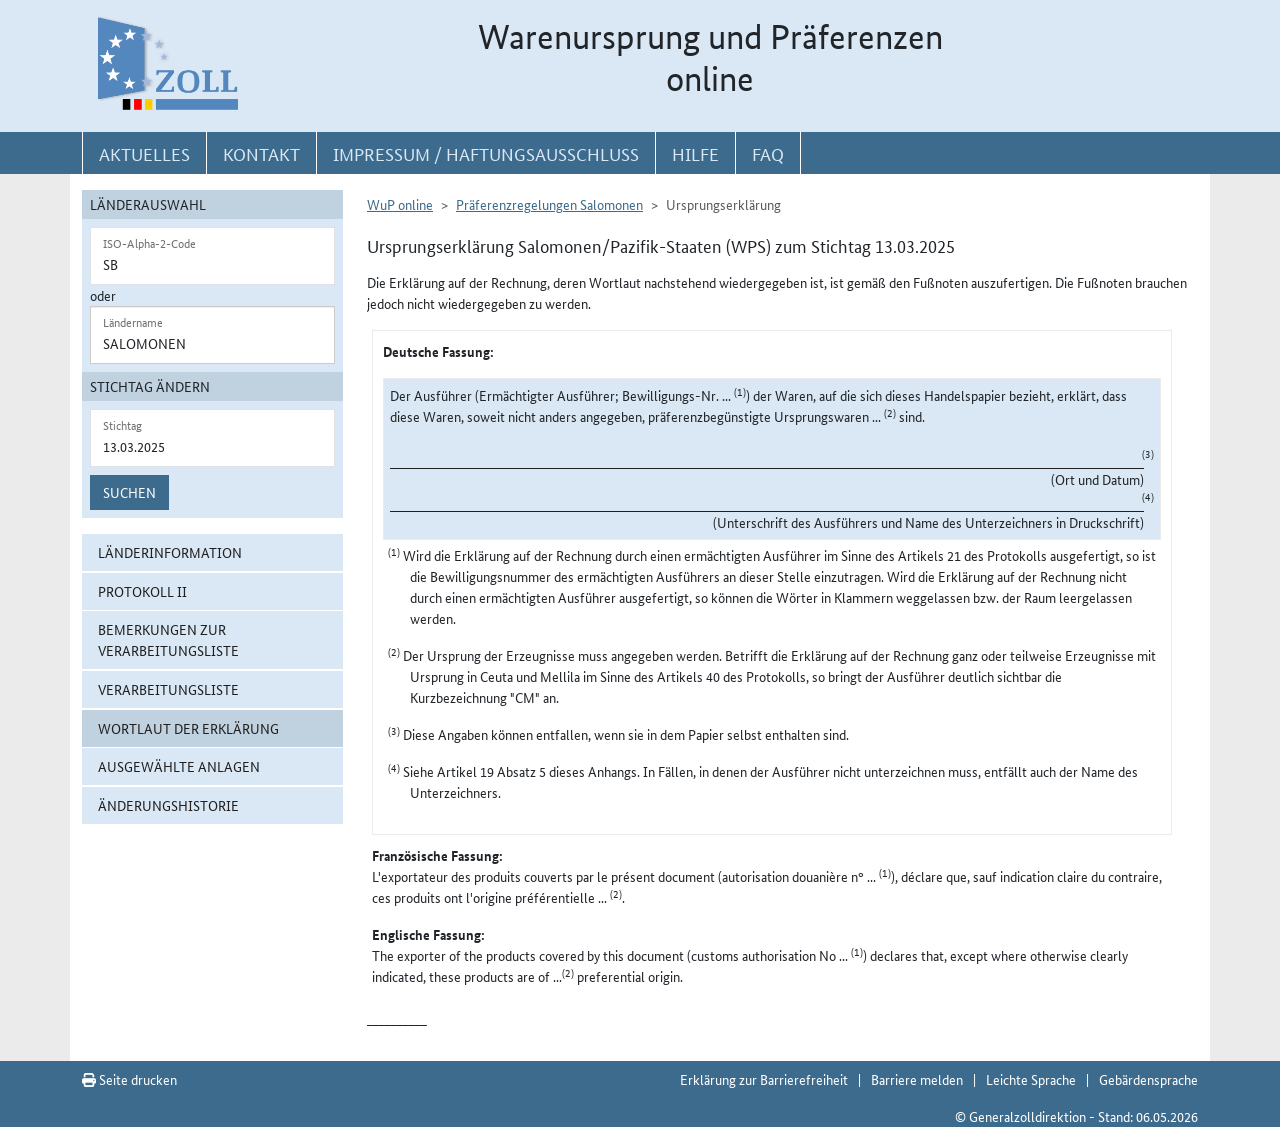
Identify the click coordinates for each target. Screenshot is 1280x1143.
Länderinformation (170, 552)
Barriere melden (917, 1079)
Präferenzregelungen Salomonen (549, 204)
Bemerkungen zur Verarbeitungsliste (168, 639)
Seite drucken (129, 1079)
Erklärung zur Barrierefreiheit (764, 1079)
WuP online (400, 204)
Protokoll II (142, 591)
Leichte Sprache (1031, 1079)
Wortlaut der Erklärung (188, 728)
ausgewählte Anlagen (179, 766)
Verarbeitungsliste (168, 689)
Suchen (129, 492)
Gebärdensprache (1148, 1079)
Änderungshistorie (168, 805)
